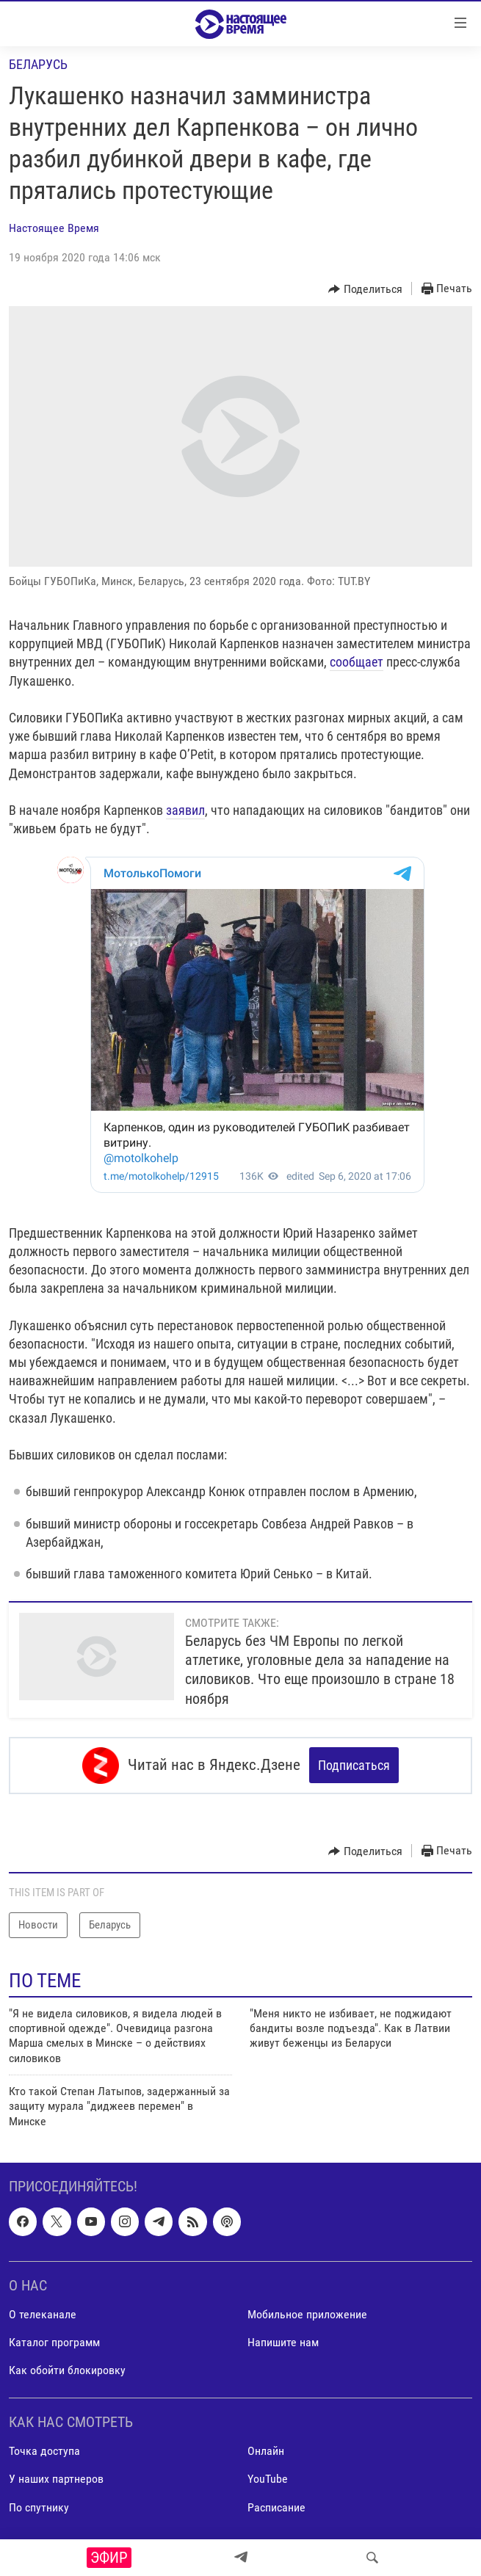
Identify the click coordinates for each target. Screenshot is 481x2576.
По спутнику (39, 2507)
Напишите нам (283, 2342)
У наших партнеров (56, 2479)
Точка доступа (44, 2452)
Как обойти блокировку (67, 2370)
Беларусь (38, 64)
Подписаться (354, 1765)
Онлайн (265, 2452)
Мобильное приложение (307, 2314)
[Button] (365, 289)
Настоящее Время (54, 228)
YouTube (267, 2479)
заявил (185, 810)
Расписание (276, 2507)
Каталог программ (54, 2342)
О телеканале (42, 2314)
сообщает (356, 662)
